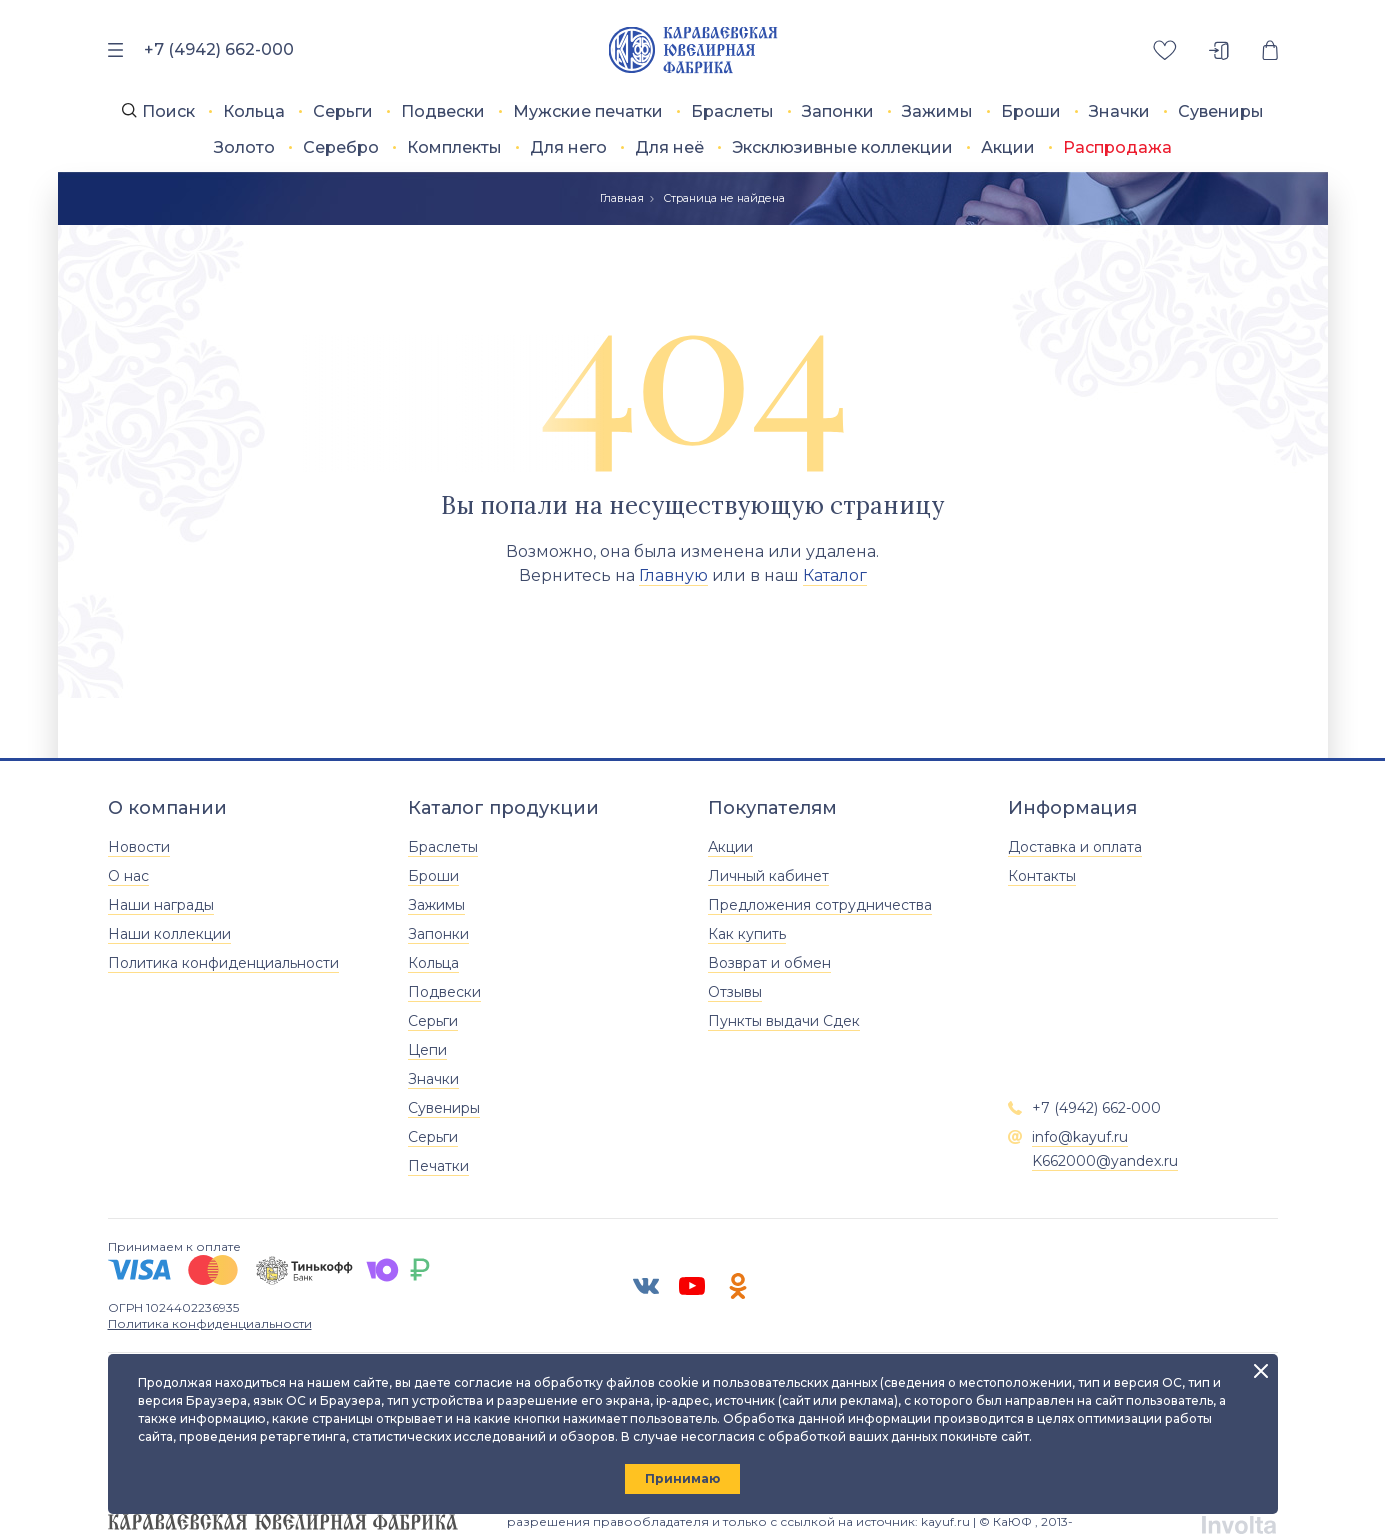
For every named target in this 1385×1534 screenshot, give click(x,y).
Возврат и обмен (769, 963)
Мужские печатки (588, 111)
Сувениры (1221, 111)
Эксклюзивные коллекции (842, 147)
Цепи (427, 1050)
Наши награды (161, 905)
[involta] (1239, 1521)
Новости (139, 847)
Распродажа (1117, 147)
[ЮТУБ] (692, 1286)
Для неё (669, 147)
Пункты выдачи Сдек (784, 1021)
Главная (622, 198)
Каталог (835, 575)
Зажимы (937, 111)
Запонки (838, 111)
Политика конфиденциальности (223, 963)
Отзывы (735, 992)
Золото (244, 147)
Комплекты (454, 147)
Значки (1119, 111)
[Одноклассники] (738, 1286)
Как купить (747, 934)
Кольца (254, 111)
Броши (1031, 111)
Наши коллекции (169, 934)
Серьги (343, 111)
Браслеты (732, 111)
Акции (1008, 147)
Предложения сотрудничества (820, 905)
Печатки (438, 1166)
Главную (673, 575)
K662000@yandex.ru (1105, 1161)
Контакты (1042, 876)
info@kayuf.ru (1080, 1137)
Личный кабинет (768, 876)
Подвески (443, 111)
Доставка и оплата (1075, 847)
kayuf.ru (945, 1521)
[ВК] (646, 1286)
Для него (568, 147)
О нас (128, 876)
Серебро (341, 147)
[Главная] (692, 50)
